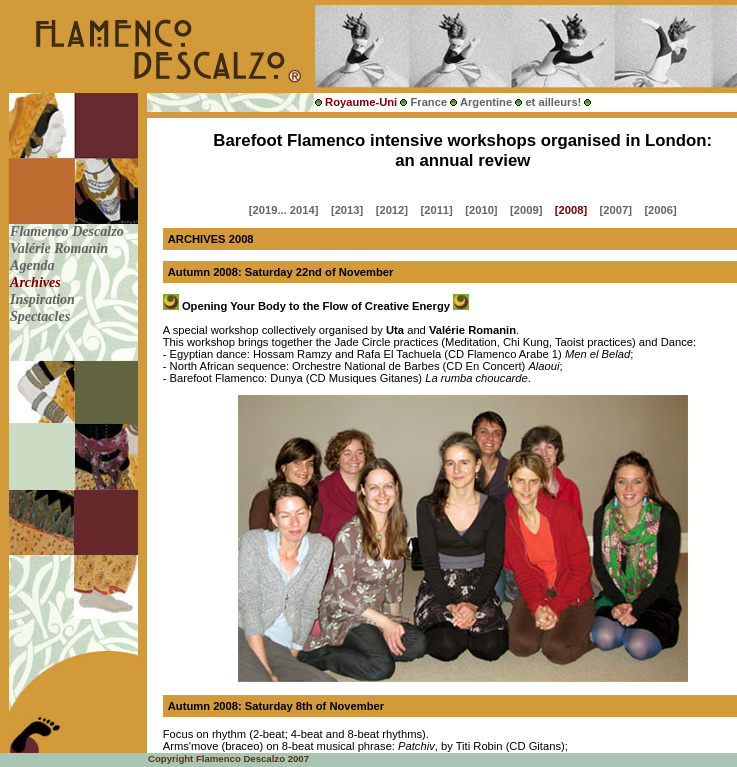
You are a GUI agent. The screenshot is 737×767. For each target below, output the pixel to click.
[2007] (616, 210)
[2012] (392, 210)
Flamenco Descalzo (68, 231)
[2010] (481, 210)
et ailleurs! (553, 102)
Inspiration (44, 299)
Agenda (34, 265)
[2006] (660, 210)
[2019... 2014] (284, 210)
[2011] (436, 210)
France (428, 102)
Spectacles (42, 316)
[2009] (526, 210)
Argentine (486, 102)
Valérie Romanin (61, 248)
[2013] (347, 210)
